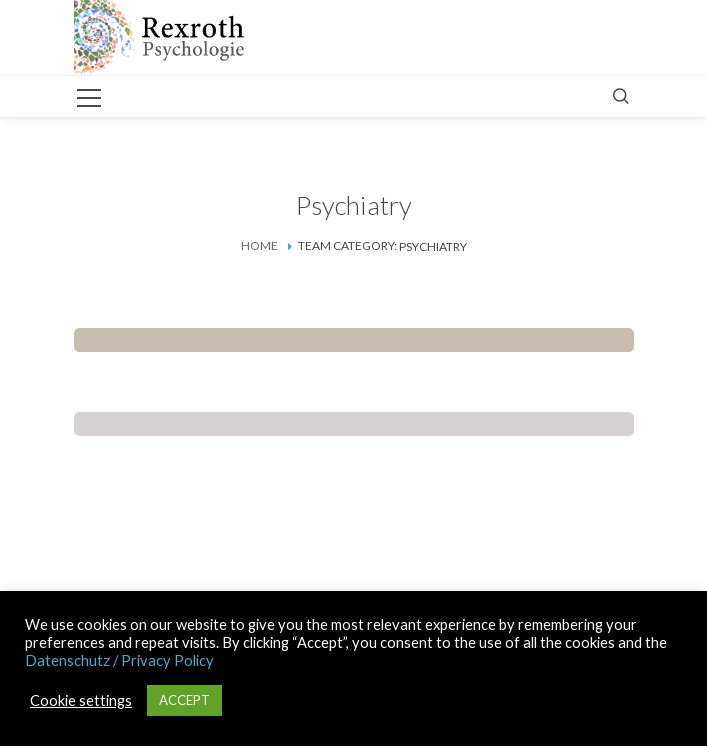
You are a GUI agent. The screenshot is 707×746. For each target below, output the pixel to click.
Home (259, 245)
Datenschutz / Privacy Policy (119, 660)
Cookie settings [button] (81, 700)
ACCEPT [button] (184, 700)
